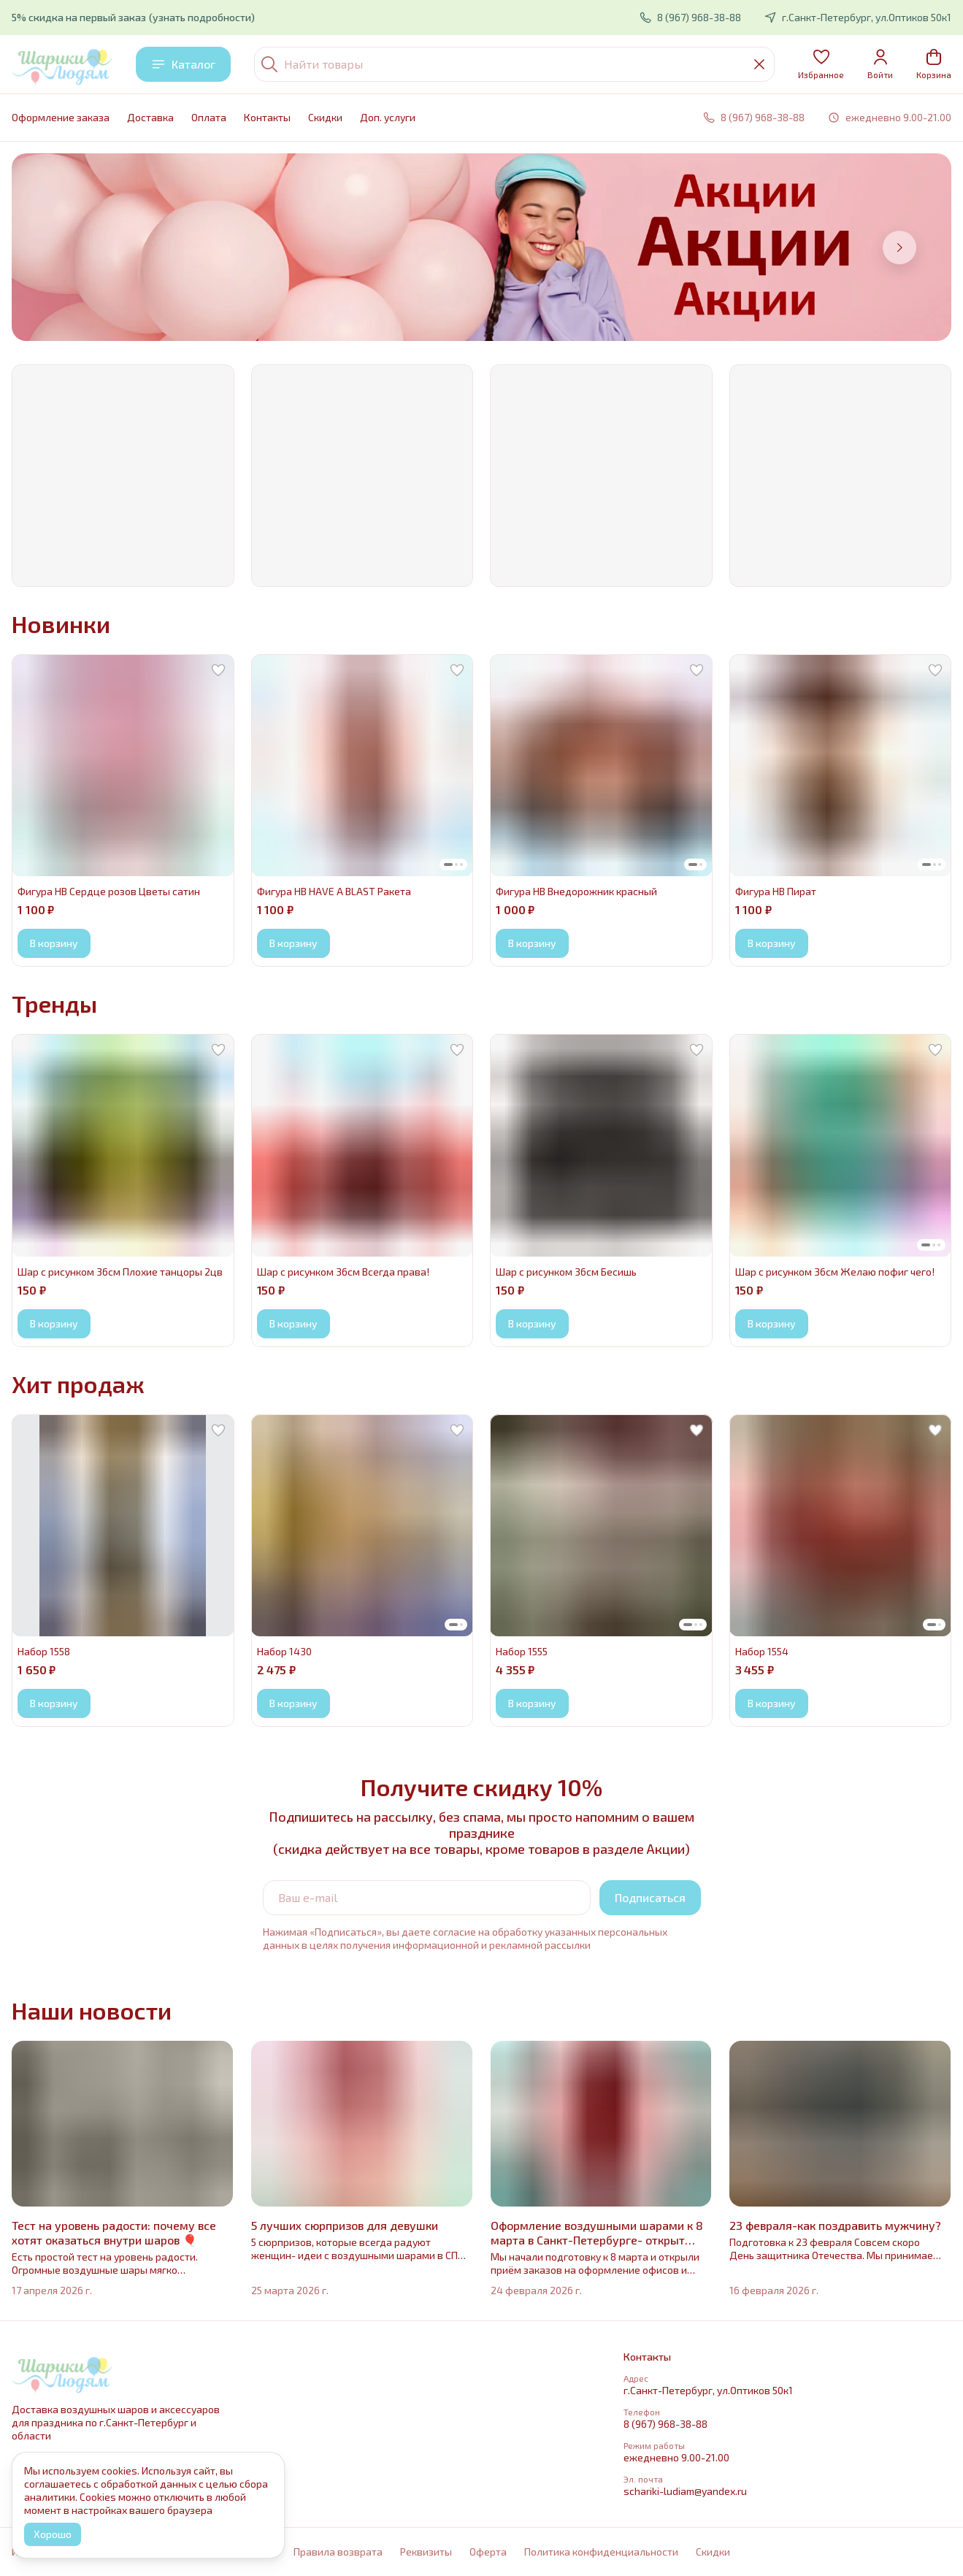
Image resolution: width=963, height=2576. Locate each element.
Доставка (150, 117)
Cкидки (325, 117)
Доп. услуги (387, 117)
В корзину (54, 943)
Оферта (488, 2551)
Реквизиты (426, 2551)
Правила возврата (338, 2551)
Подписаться (650, 1897)
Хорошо (53, 2534)
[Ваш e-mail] (426, 1897)
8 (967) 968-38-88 (665, 2424)
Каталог (183, 64)
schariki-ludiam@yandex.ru (685, 2491)
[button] (821, 64)
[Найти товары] (514, 64)
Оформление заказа (61, 117)
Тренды (54, 1003)
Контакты (267, 117)
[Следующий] (899, 247)
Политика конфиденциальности (601, 2551)
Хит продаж (78, 1384)
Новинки (61, 623)
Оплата (208, 117)
